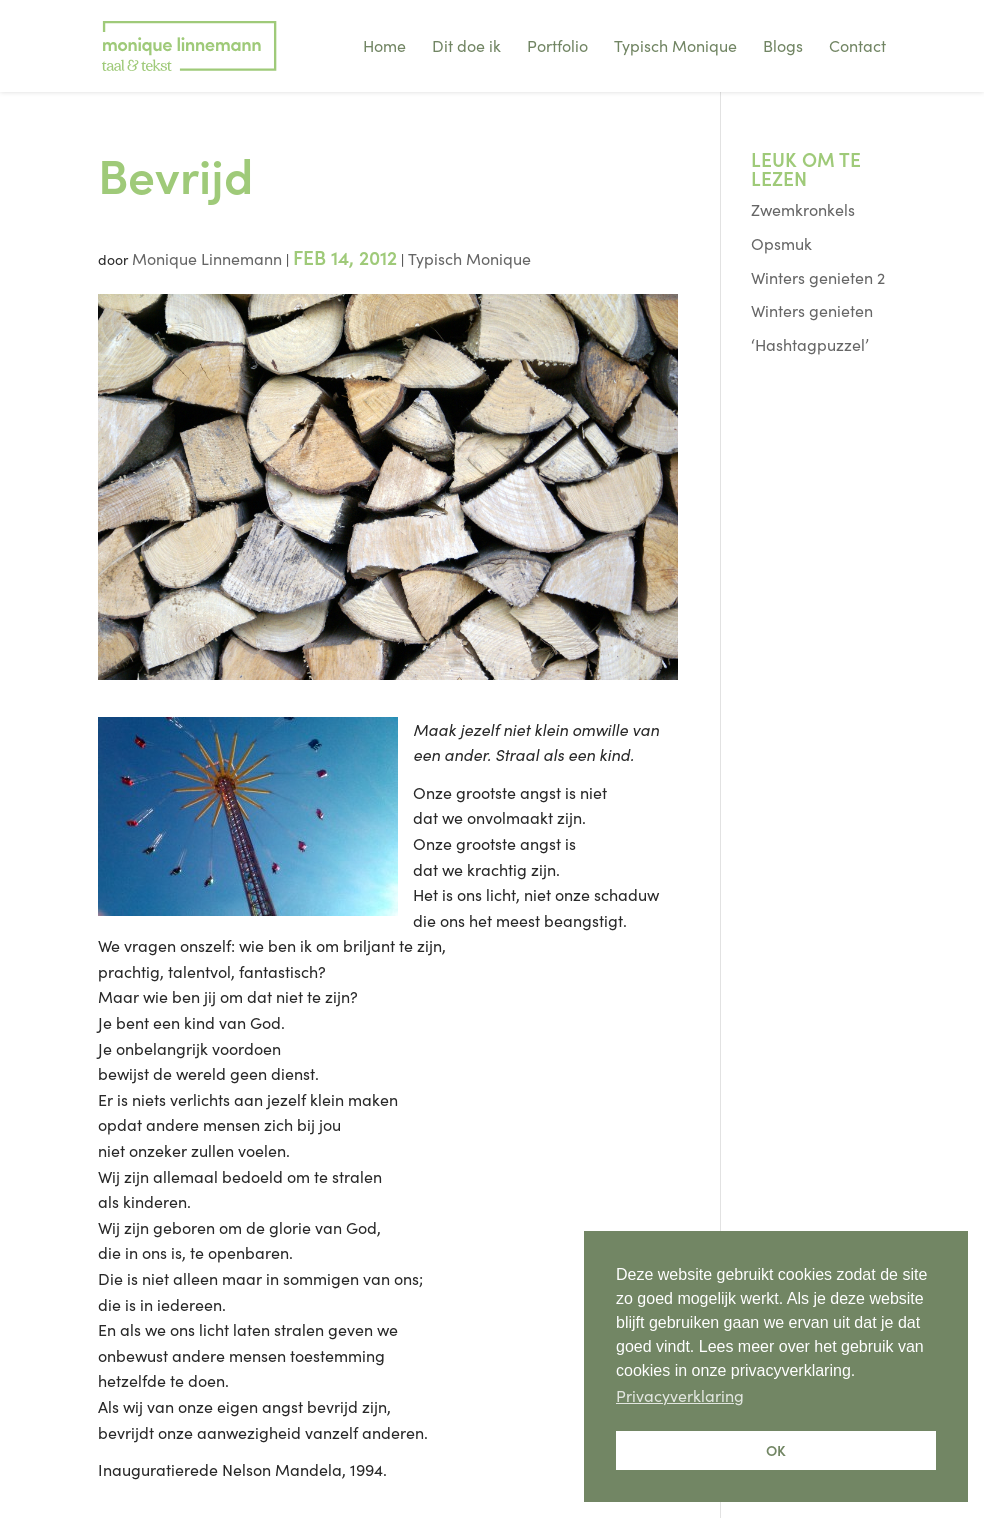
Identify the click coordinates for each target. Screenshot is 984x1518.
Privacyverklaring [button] (680, 1395)
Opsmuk (781, 243)
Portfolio (557, 45)
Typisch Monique (675, 45)
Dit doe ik (466, 45)
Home (384, 45)
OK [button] (776, 1450)
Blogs (783, 45)
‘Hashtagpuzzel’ (810, 344)
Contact (857, 45)
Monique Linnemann (207, 258)
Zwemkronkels (803, 209)
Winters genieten (812, 310)
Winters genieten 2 (818, 277)
